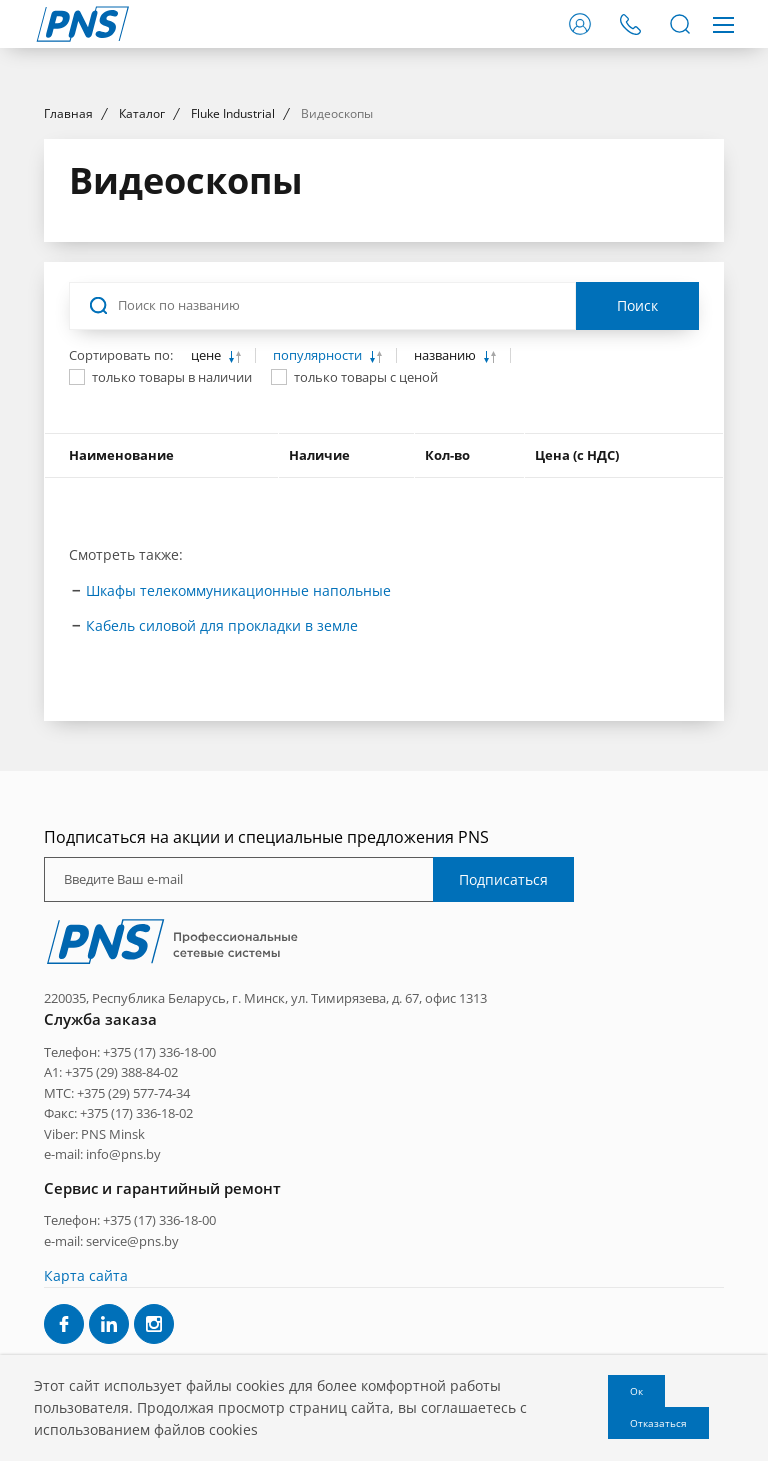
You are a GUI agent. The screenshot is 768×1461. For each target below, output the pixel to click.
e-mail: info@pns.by (102, 1335)
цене (207, 537)
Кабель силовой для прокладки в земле (222, 806)
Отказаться (658, 1423)
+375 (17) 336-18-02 (136, 1294)
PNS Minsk (113, 1315)
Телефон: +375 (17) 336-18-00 (130, 1233)
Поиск (637, 487)
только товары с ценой (366, 559)
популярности (319, 537)
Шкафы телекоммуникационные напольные (238, 771)
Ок (636, 1391)
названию (446, 537)
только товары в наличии (172, 559)
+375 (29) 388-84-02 (121, 1254)
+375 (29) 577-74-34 (133, 1274)
